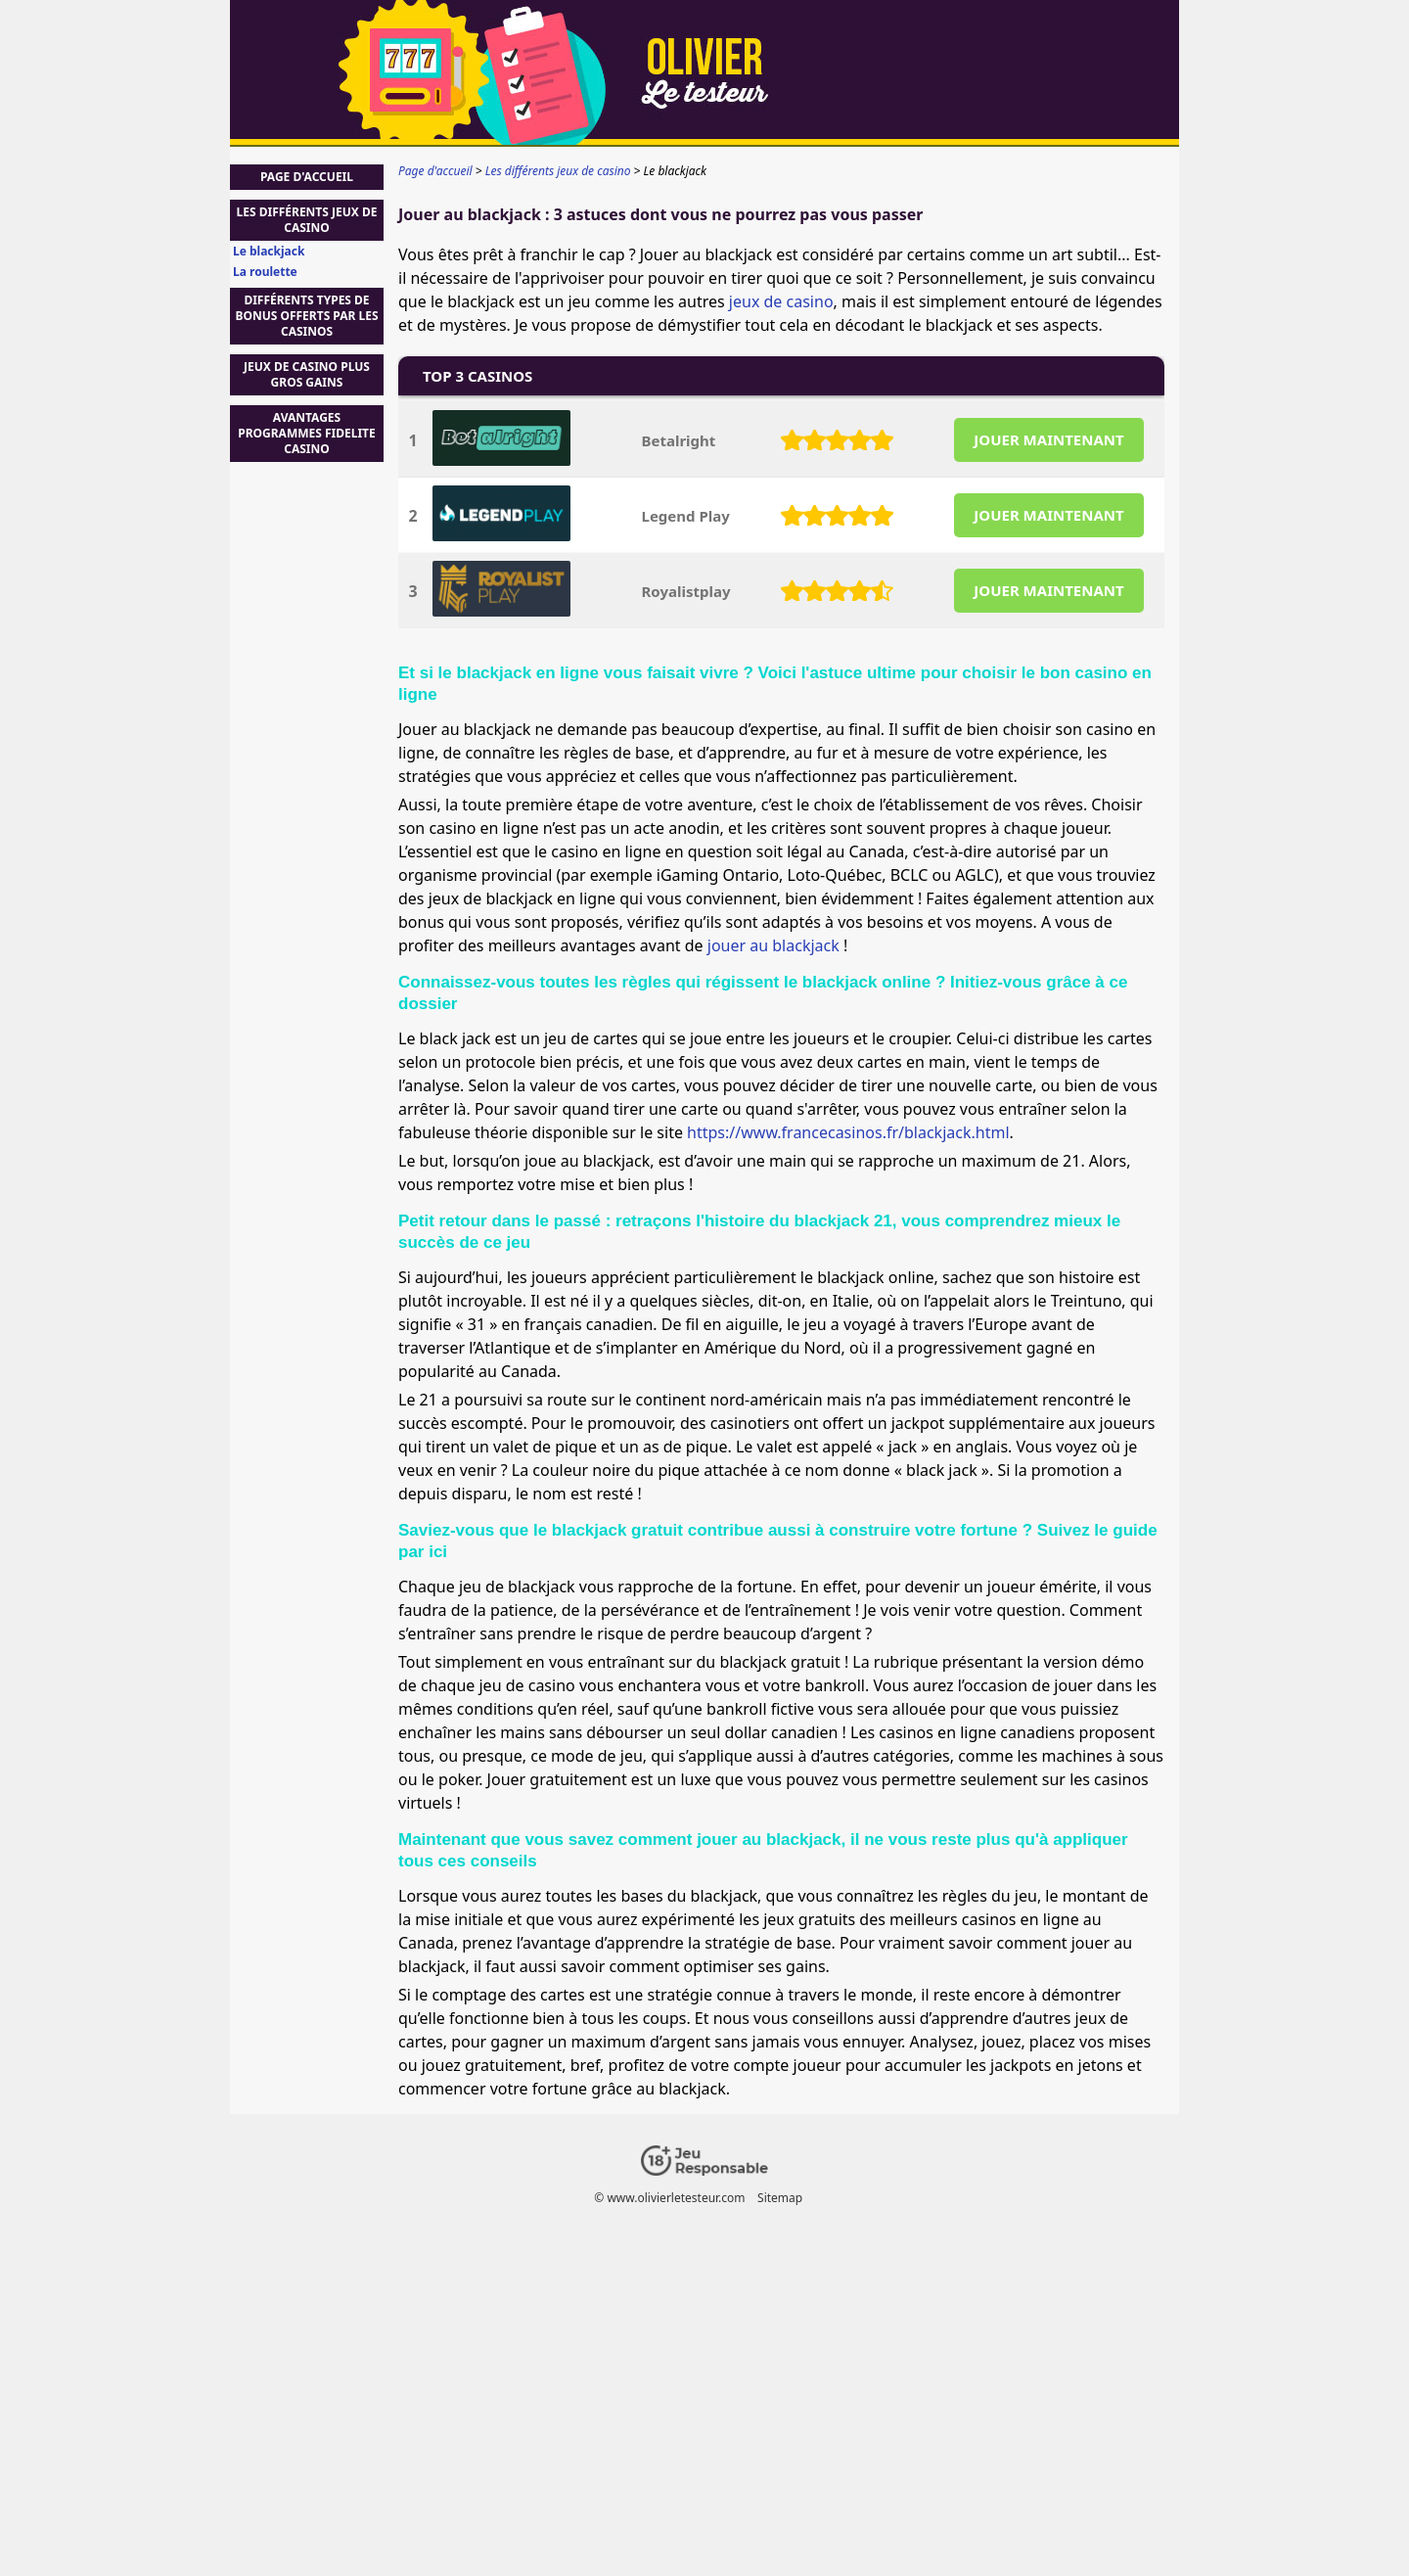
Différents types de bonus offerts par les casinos (306, 316)
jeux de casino (781, 301)
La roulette (265, 272)
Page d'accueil (306, 176)
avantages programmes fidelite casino (307, 433)
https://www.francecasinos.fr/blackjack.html (848, 1132)
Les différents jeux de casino (307, 220)
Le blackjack (268, 251)
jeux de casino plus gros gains (307, 374)
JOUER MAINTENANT (1048, 439)
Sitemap (779, 2197)
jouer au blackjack (773, 945)
